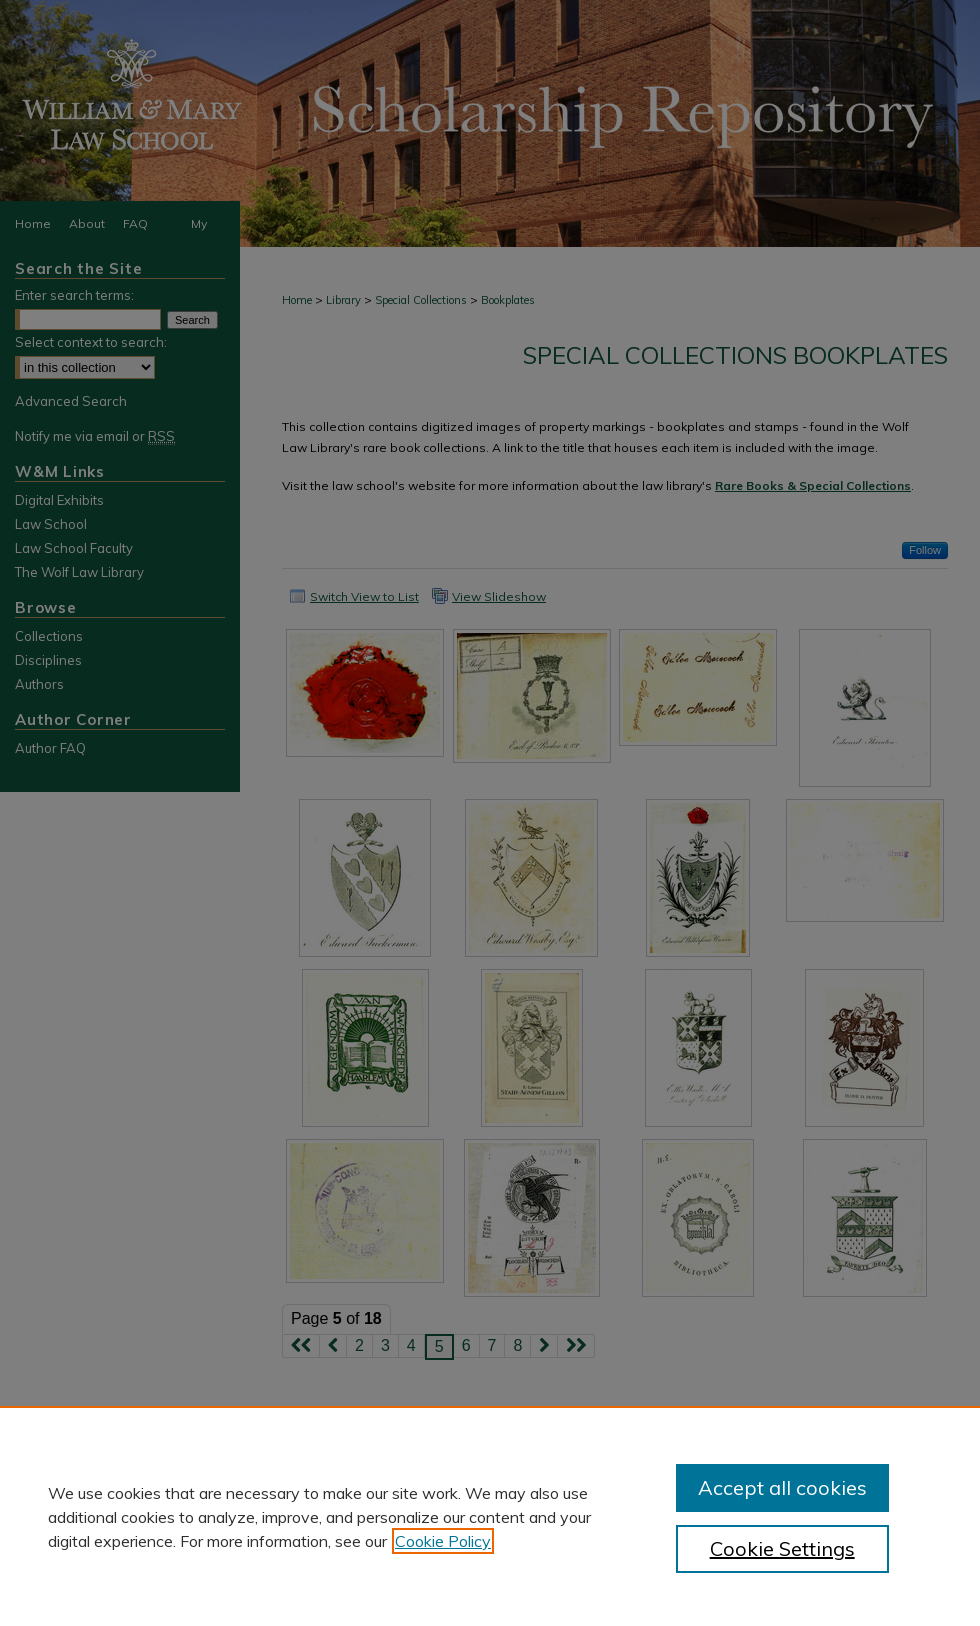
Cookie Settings (782, 1548)
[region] (490, 1516)
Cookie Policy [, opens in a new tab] (443, 1541)
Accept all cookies (782, 1487)
